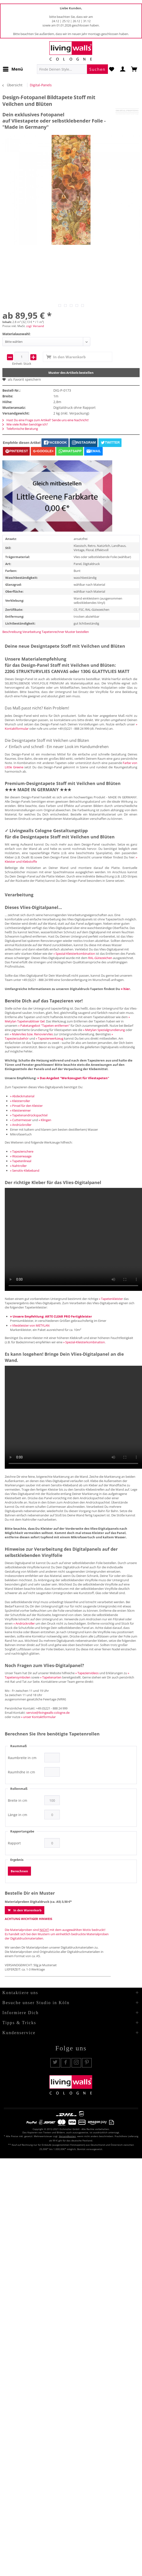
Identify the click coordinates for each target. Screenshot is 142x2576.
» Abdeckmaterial (22, 1096)
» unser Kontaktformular (38, 1717)
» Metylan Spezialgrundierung (104, 1030)
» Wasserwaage (20, 1156)
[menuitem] (12, 69)
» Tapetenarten (50, 1677)
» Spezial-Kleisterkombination (74, 953)
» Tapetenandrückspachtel (28, 1115)
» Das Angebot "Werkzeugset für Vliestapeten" (73, 1078)
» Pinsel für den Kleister (26, 1105)
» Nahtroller (18, 1166)
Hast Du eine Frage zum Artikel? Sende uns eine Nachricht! (45, 420)
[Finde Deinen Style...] (72, 69)
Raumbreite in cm (22, 1758)
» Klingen (45, 1120)
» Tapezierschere (21, 1151)
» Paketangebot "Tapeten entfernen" (44, 1025)
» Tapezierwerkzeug (49, 1038)
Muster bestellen (77, 632)
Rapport (14, 1843)
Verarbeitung (31, 632)
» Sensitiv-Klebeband (24, 1170)
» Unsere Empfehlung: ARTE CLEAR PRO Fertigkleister (51, 1316)
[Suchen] (97, 69)
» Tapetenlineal (20, 1161)
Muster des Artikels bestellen (71, 372)
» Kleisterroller (20, 1101)
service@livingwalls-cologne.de (48, 1712)
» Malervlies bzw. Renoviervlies (31, 1034)
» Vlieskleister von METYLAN (30, 1325)
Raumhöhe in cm (21, 1772)
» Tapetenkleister (111, 1299)
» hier (125, 989)
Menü (13, 68)
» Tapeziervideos (87, 1673)
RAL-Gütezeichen (100, 958)
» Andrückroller (20, 1125)
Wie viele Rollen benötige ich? (25, 424)
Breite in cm (17, 1800)
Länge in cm (17, 1815)
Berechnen (19, 1871)
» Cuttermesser (20, 1120)
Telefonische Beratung (20, 428)
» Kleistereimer (20, 1110)
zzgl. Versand (35, 326)
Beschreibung (12, 632)
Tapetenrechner (53, 632)
